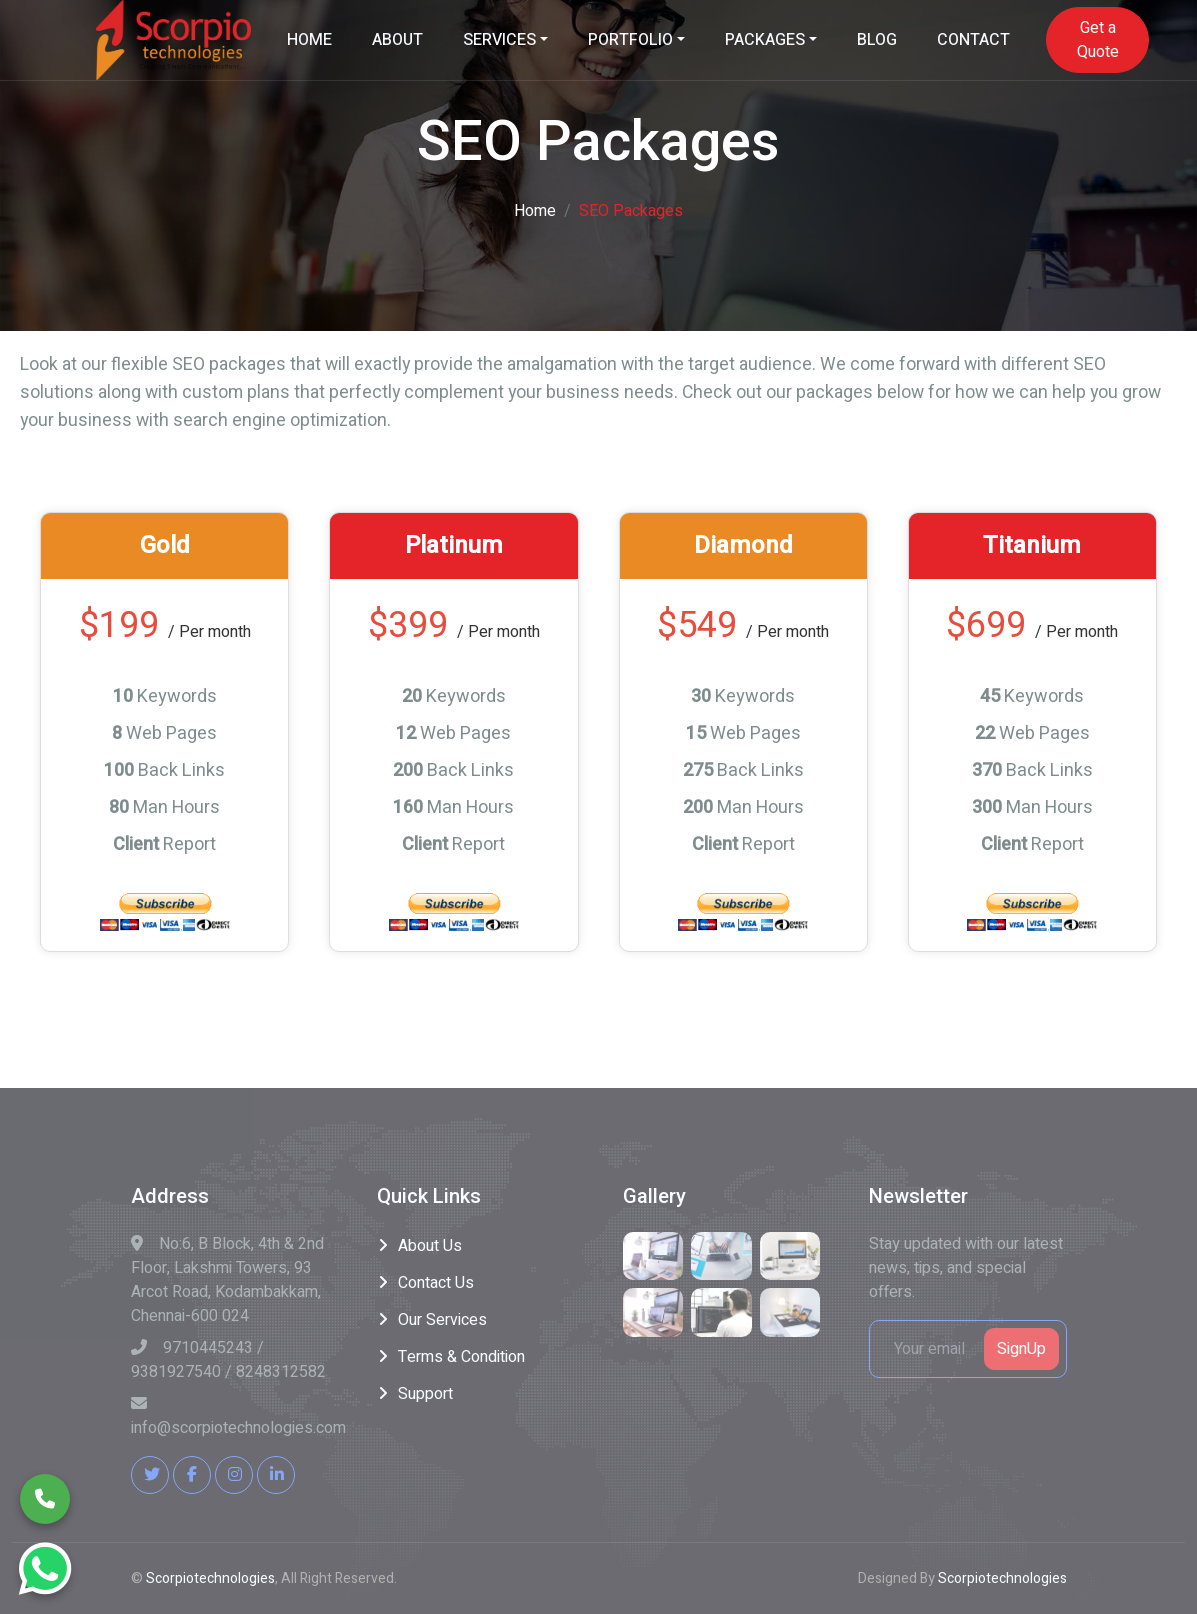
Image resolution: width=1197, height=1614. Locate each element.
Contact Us (436, 1283)
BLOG (877, 40)
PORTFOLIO (630, 40)
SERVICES (499, 40)
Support (425, 1394)
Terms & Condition (461, 1357)
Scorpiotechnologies (210, 1578)
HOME (309, 40)
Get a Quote (1098, 40)
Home (535, 211)
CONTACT (973, 40)
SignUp (1021, 1349)
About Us (430, 1246)
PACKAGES (765, 40)
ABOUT (397, 40)
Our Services (442, 1320)
